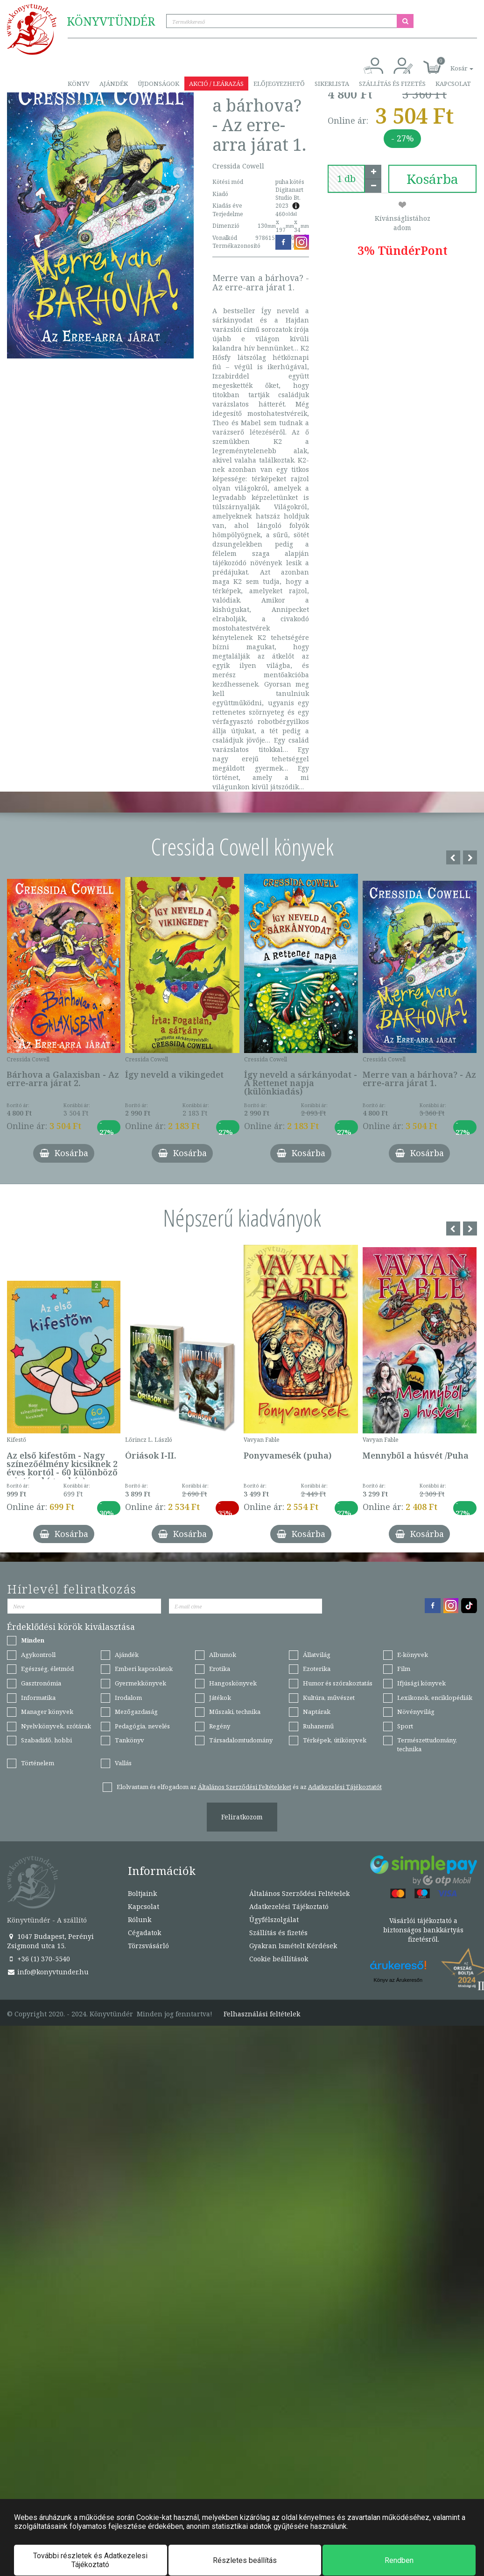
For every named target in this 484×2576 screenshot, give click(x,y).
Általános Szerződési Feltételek (299, 1893)
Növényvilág (416, 1711)
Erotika (219, 1668)
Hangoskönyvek (233, 1683)
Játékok (220, 1697)
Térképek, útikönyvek (334, 1740)
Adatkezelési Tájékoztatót (345, 1787)
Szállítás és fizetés (392, 83)
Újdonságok (158, 83)
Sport (405, 1726)
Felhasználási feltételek (262, 2014)
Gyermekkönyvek (140, 1683)
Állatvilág (316, 1654)
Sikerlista (332, 83)
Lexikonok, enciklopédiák (434, 1697)
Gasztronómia (41, 1683)
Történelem (37, 1763)
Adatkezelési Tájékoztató (289, 1906)
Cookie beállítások (278, 1958)
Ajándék (113, 83)
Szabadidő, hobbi (46, 1740)
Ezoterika (316, 1668)
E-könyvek (412, 1654)
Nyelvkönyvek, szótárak (56, 1726)
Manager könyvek (47, 1711)
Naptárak (316, 1711)
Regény (219, 1726)
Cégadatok (144, 1932)
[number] (346, 179)
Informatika (38, 1697)
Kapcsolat (453, 83)
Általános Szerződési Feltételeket (244, 1787)
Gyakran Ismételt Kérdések (293, 1945)
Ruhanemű (318, 1726)
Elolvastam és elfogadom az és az (249, 1787)
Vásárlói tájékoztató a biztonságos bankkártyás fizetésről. (423, 1930)
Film (403, 1668)
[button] (451, 63)
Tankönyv (129, 1740)
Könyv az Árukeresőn (397, 1980)
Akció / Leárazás (216, 83)
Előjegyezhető (279, 83)
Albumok (222, 1654)
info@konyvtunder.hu (48, 1971)
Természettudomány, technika (427, 1744)
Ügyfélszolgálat (274, 1919)
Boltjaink (142, 1893)
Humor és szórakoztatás (337, 1683)
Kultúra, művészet (329, 1697)
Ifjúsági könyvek (421, 1683)
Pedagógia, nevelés (142, 1726)
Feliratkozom (242, 1816)
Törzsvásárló (91, 102)
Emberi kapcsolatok (144, 1668)
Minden (32, 1640)
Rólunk (139, 1919)
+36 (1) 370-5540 (38, 1958)
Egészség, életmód (47, 1668)
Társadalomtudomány (241, 1740)
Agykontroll (38, 1654)
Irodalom (128, 1697)
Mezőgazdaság (136, 1711)
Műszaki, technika (234, 1711)
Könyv (79, 83)
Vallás (123, 1763)
